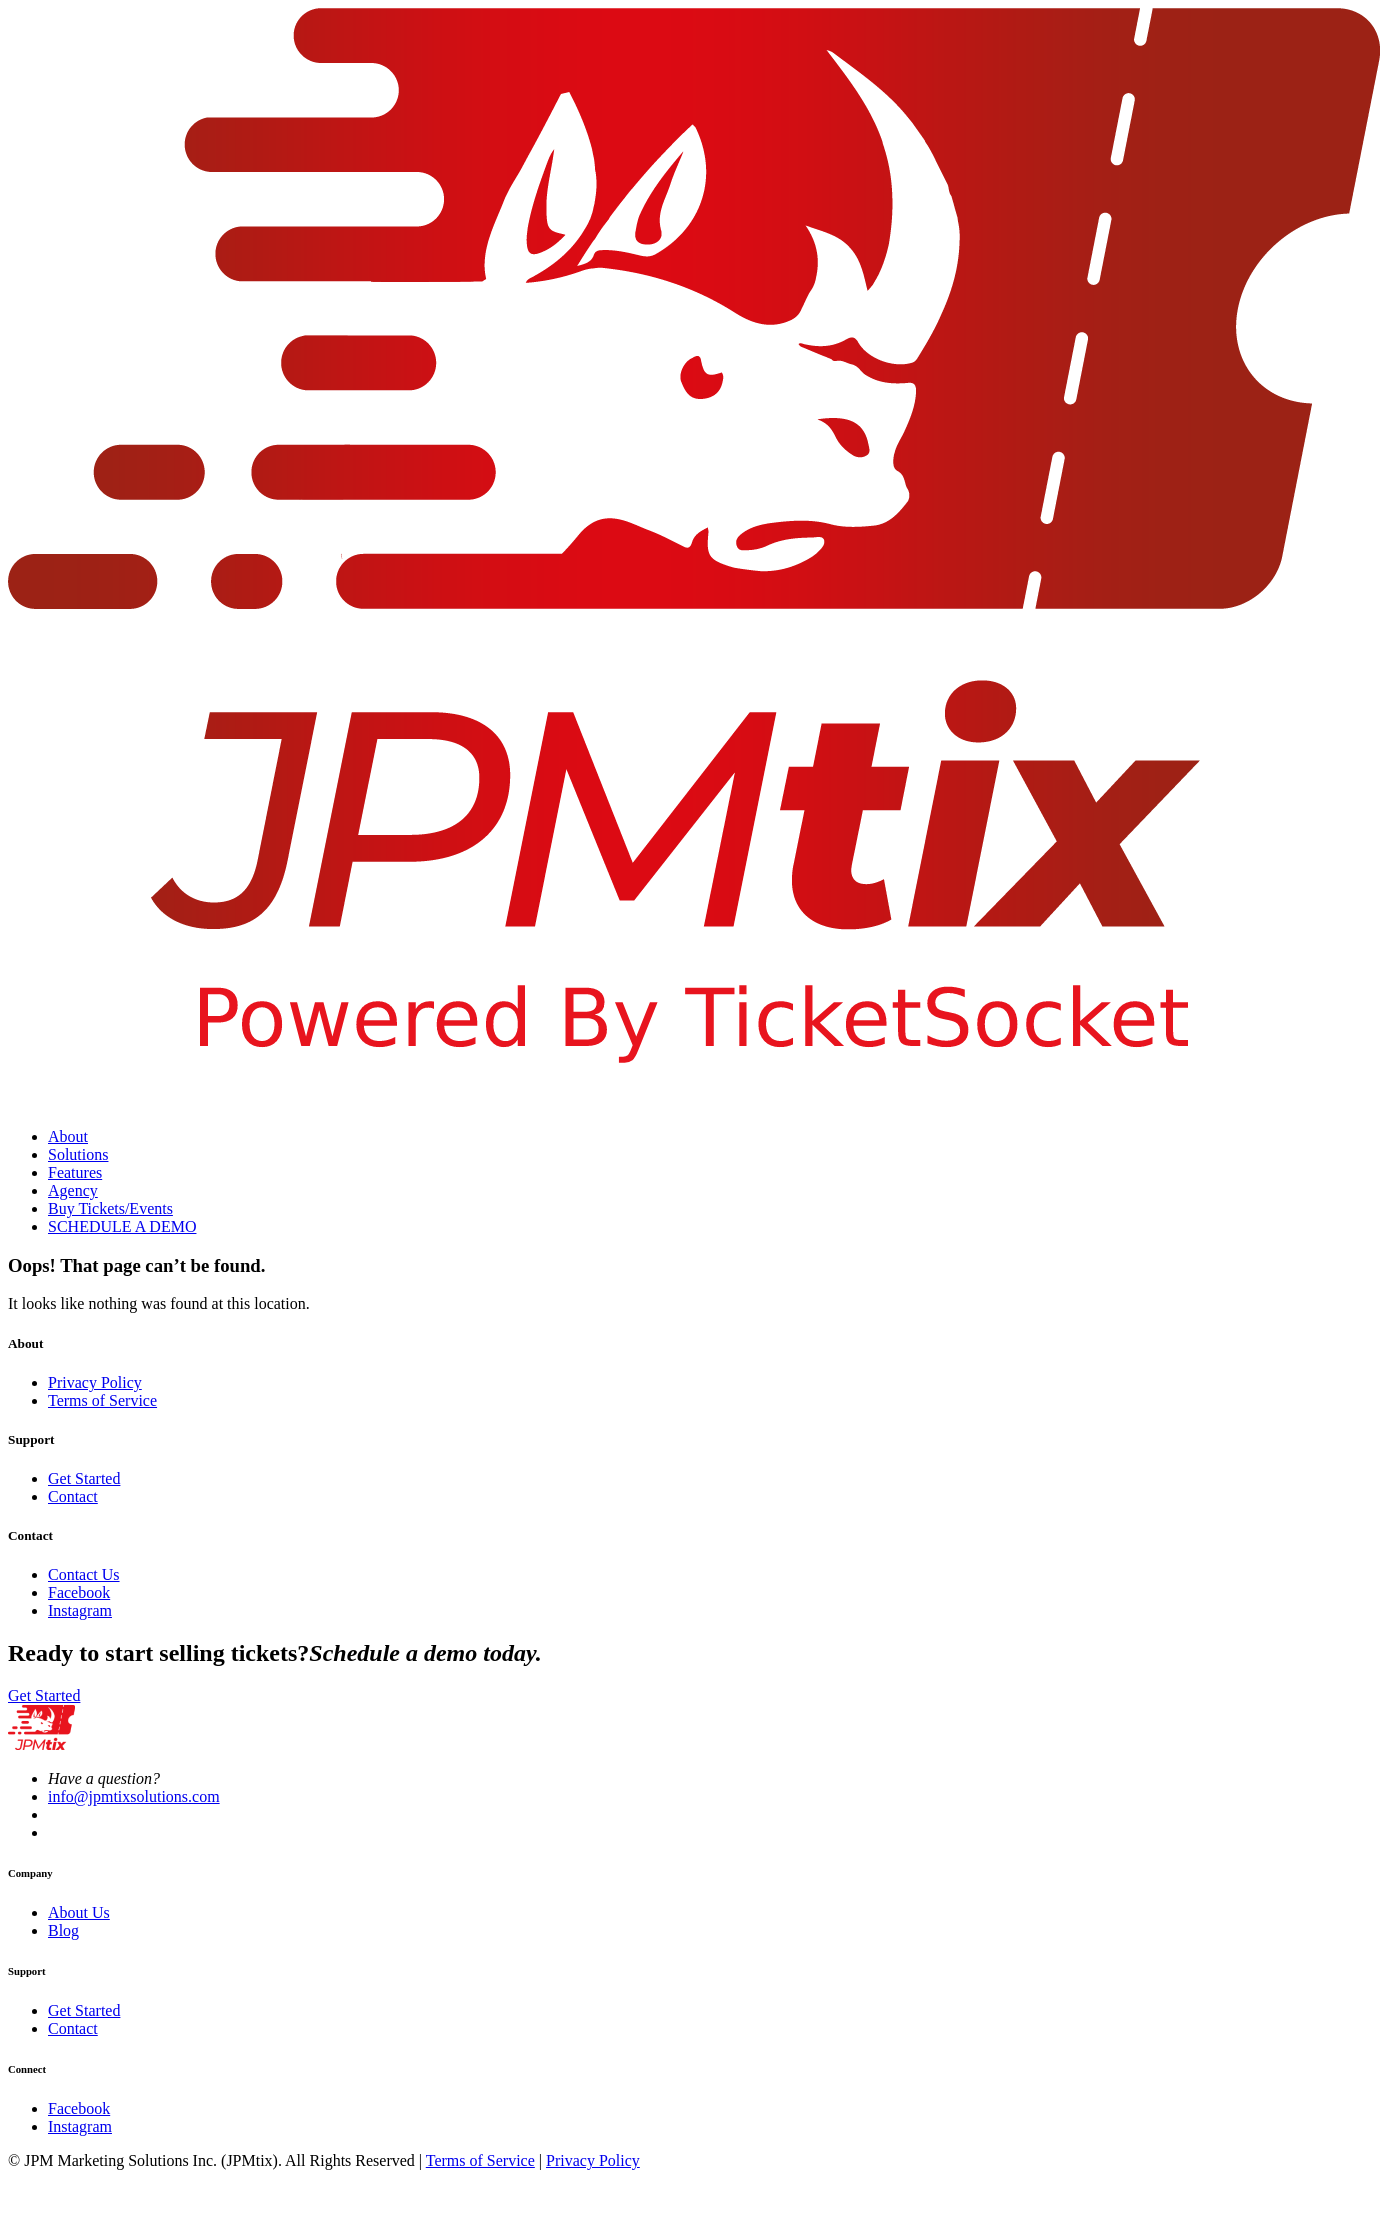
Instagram (80, 1610)
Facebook (79, 1592)
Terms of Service (102, 1400)
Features (75, 1172)
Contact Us (84, 1574)
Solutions (78, 1154)
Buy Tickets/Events (110, 1208)
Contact (73, 1496)
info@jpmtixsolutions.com (134, 1796)
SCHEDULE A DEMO (122, 1226)
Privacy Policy (95, 1382)
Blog (63, 1930)
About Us (79, 1912)
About (68, 1136)
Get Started (84, 1478)
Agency (73, 1190)
